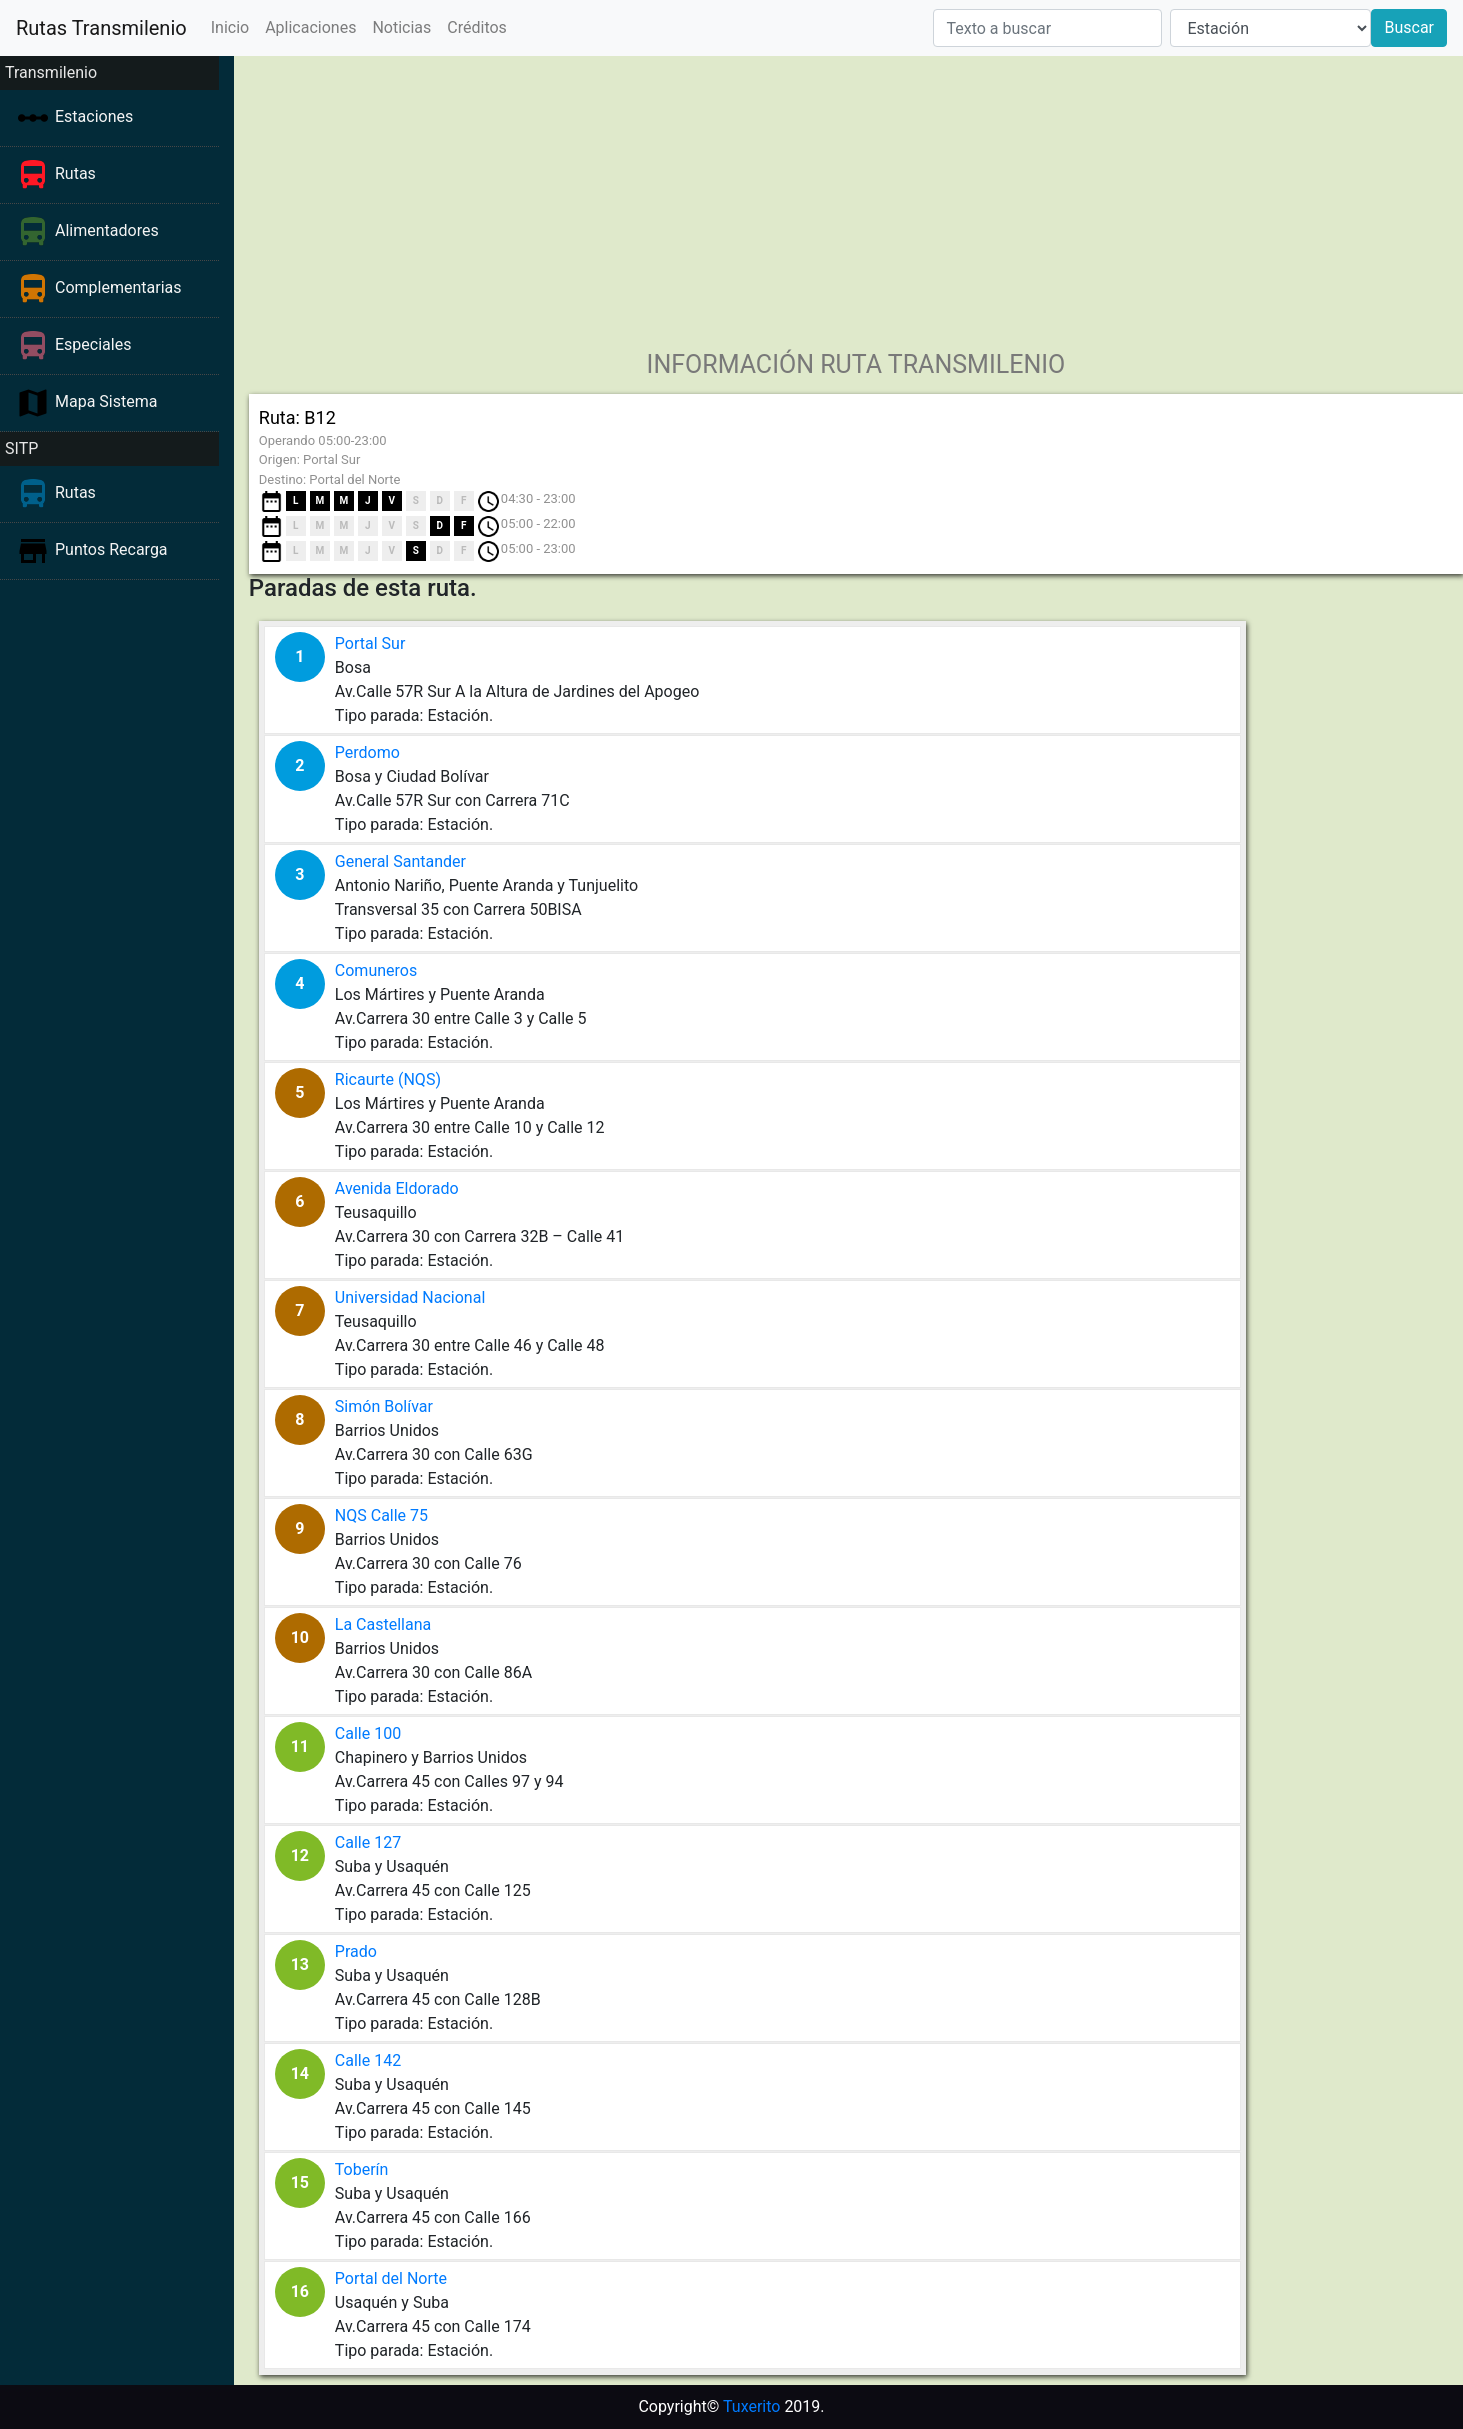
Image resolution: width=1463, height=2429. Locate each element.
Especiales (93, 344)
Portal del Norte (391, 2278)
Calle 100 (368, 1733)
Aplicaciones (310, 27)
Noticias (401, 27)
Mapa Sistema (106, 401)
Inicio (230, 27)
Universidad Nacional (410, 1297)
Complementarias (118, 287)
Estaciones (94, 116)
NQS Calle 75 (381, 1515)
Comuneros (376, 970)
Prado (356, 1951)
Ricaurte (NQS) (388, 1079)
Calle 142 (368, 2060)
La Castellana (383, 1624)
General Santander (400, 861)
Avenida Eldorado (397, 1188)
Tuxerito (751, 2406)
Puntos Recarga (111, 549)
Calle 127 (368, 1842)
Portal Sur (370, 643)
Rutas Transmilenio (101, 28)
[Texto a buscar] (1047, 28)
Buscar (1409, 27)
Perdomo (367, 752)
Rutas (75, 173)
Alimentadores (107, 230)
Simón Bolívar (384, 1406)
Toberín (362, 2169)
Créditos (477, 27)
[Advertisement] (849, 196)
